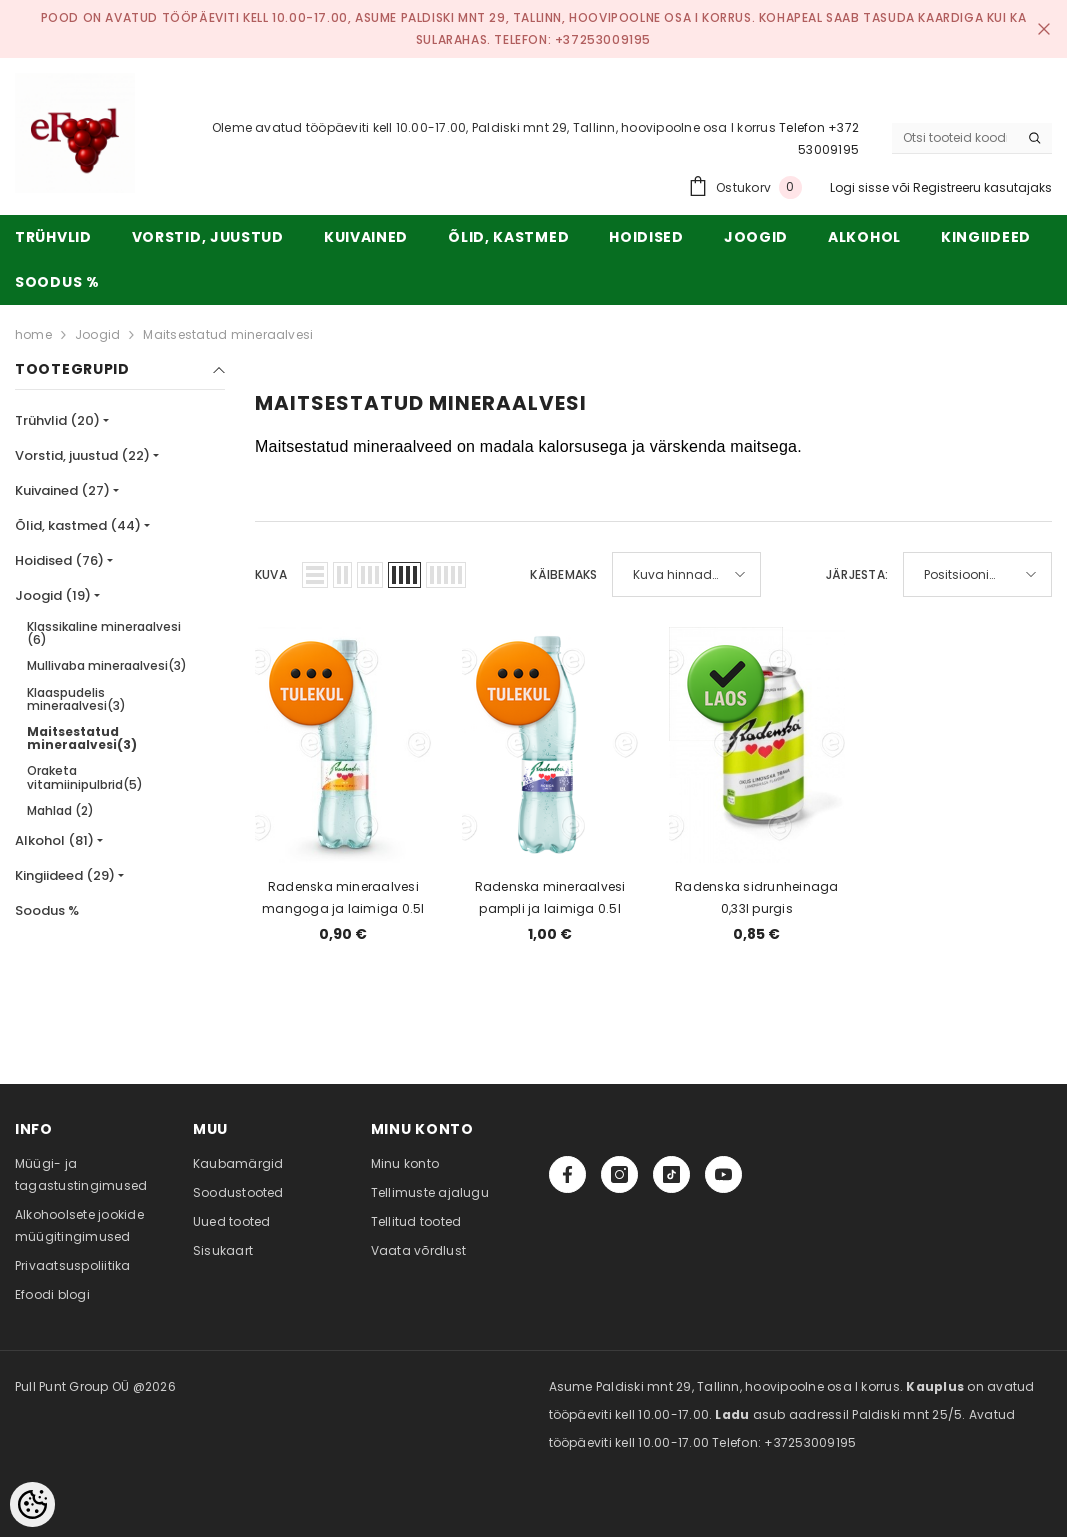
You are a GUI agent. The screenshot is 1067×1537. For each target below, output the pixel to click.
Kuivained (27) (62, 490)
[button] (315, 575)
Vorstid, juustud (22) (82, 455)
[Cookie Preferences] (32, 1504)
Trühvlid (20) (57, 420)
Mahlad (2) (60, 810)
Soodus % (47, 910)
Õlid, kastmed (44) (78, 525)
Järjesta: (857, 574)
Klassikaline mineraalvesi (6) (104, 633)
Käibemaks (563, 574)
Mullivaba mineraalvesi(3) (107, 665)
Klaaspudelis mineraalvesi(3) (76, 699)
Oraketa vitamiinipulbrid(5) (85, 777)
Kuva (271, 574)
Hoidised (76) (59, 560)
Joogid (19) (53, 595)
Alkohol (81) (54, 840)
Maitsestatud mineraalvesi (228, 334)
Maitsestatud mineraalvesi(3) (82, 738)
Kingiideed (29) (65, 875)
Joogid (97, 334)
